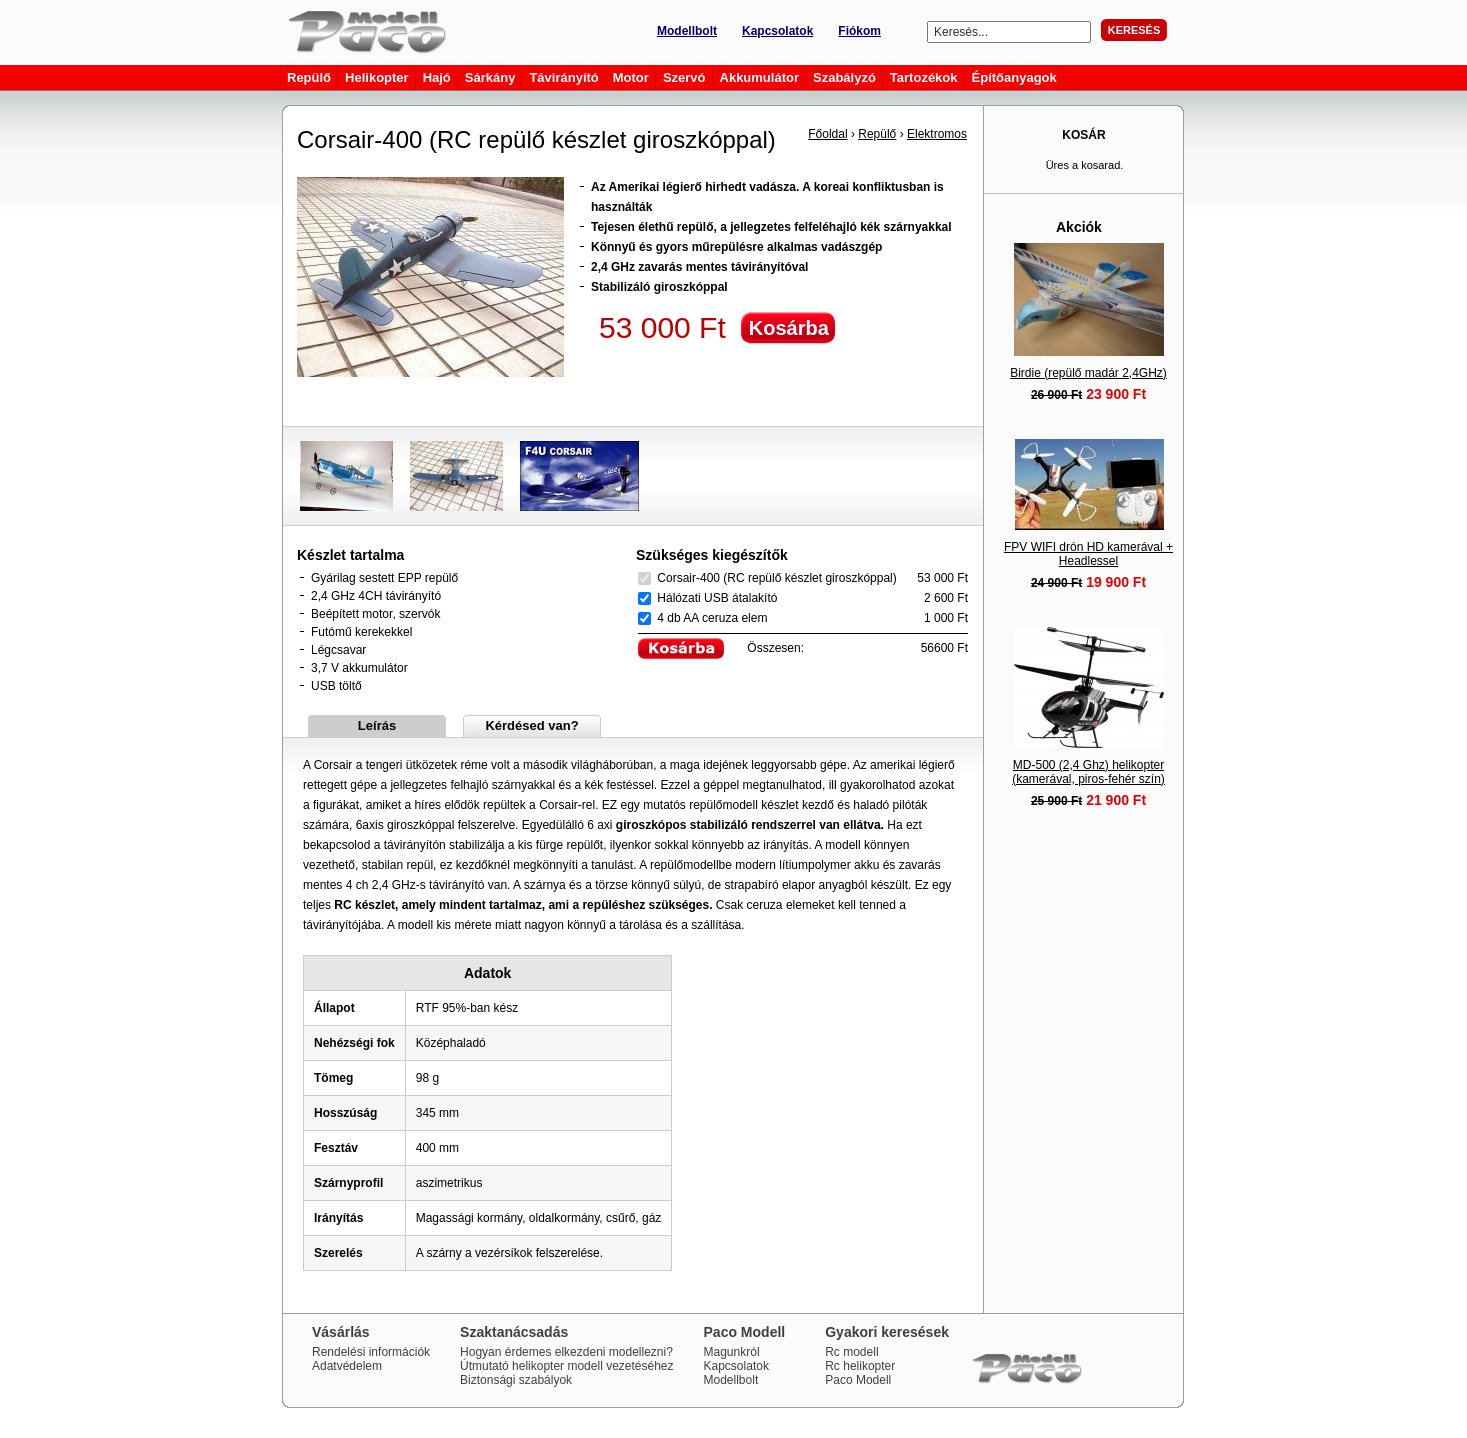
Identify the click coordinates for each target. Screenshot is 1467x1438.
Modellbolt (687, 31)
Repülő (877, 134)
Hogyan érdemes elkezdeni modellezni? (566, 1352)
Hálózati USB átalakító (717, 598)
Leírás (377, 725)
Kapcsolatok (777, 31)
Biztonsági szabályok (516, 1380)
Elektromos (937, 134)
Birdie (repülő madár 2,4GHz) (1088, 373)
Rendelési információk (371, 1352)
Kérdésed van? (531, 725)
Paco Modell (858, 1380)
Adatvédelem (347, 1366)
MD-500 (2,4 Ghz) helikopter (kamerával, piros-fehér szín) (1088, 772)
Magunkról (732, 1352)
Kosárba (789, 328)
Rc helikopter (860, 1366)
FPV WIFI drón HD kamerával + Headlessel (1088, 554)
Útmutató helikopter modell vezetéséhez (566, 1366)
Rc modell (851, 1352)
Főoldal (827, 134)
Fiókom (859, 31)
